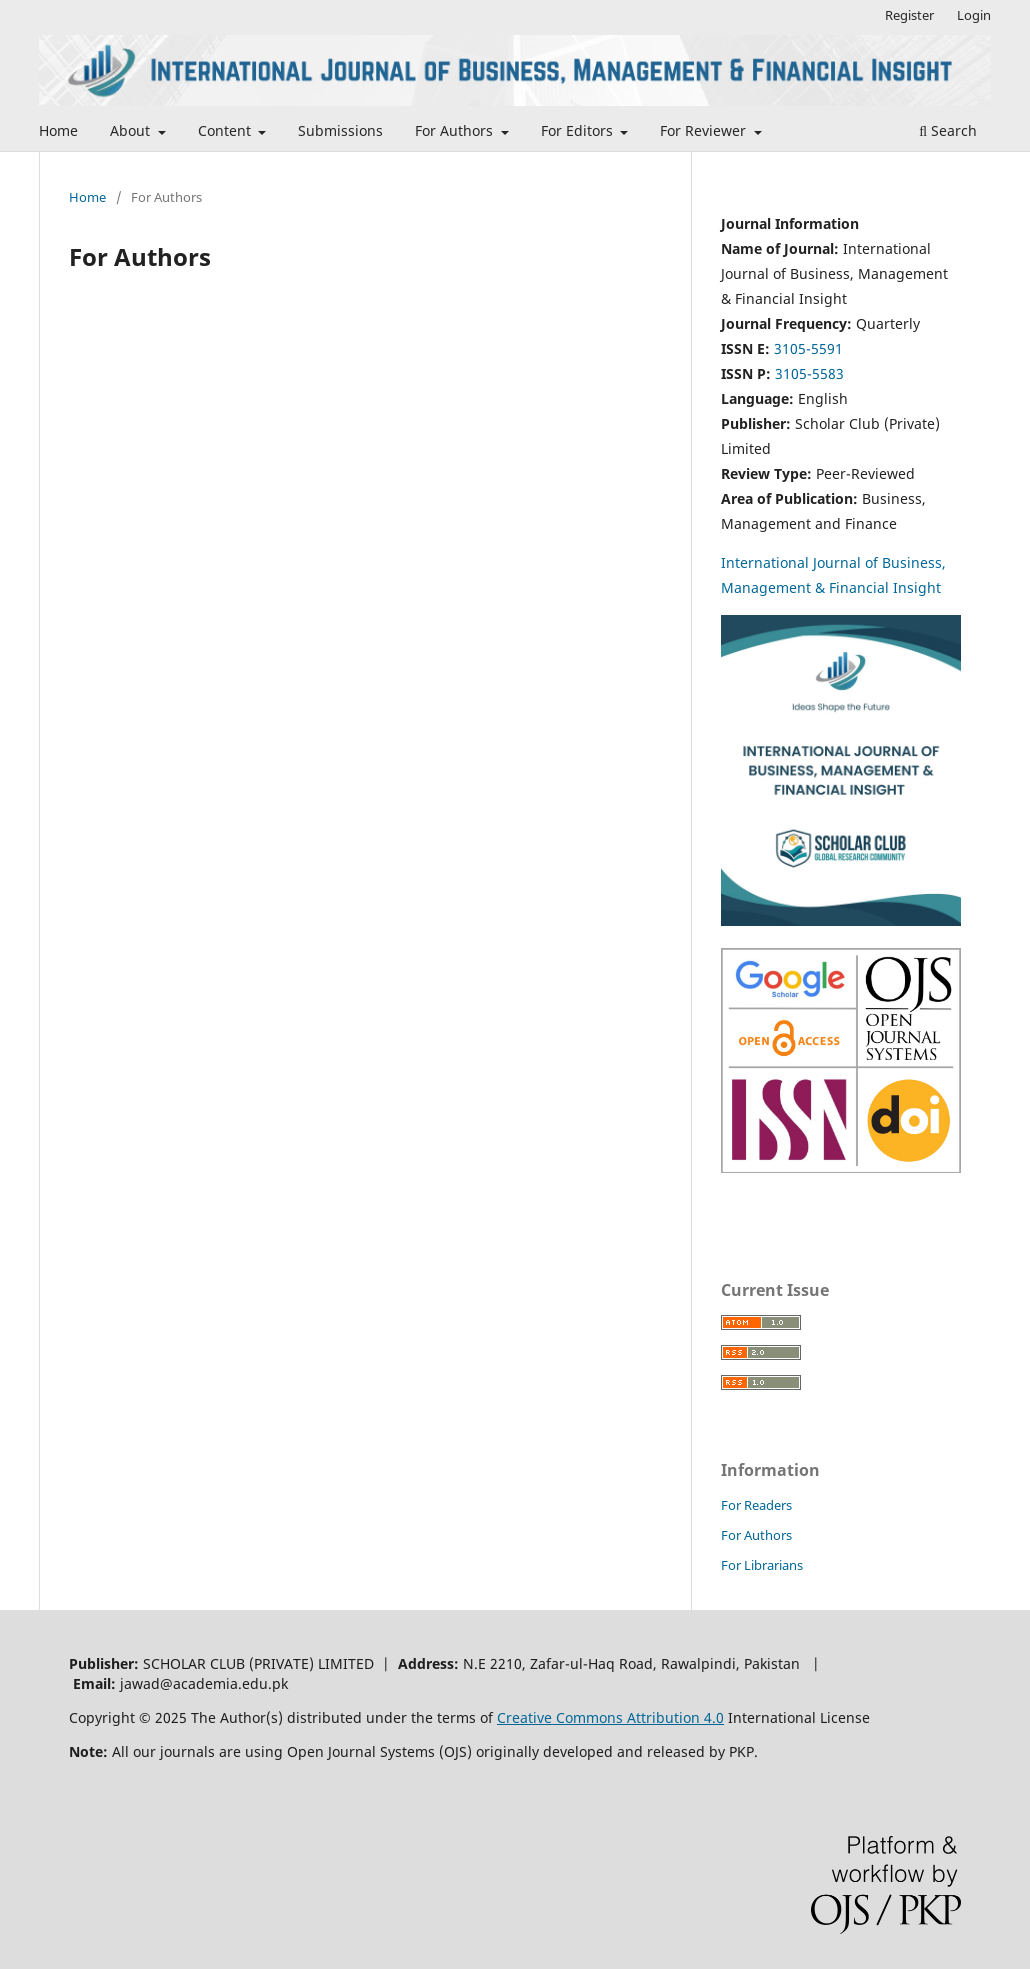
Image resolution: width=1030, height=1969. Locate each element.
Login (974, 15)
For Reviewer (705, 130)
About (132, 130)
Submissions (340, 130)
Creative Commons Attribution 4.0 (610, 1717)
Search (948, 130)
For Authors (456, 130)
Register (909, 15)
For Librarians (762, 1565)
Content (226, 130)
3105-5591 (808, 348)
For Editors (579, 130)
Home (58, 130)
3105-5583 (809, 373)
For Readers (756, 1505)
